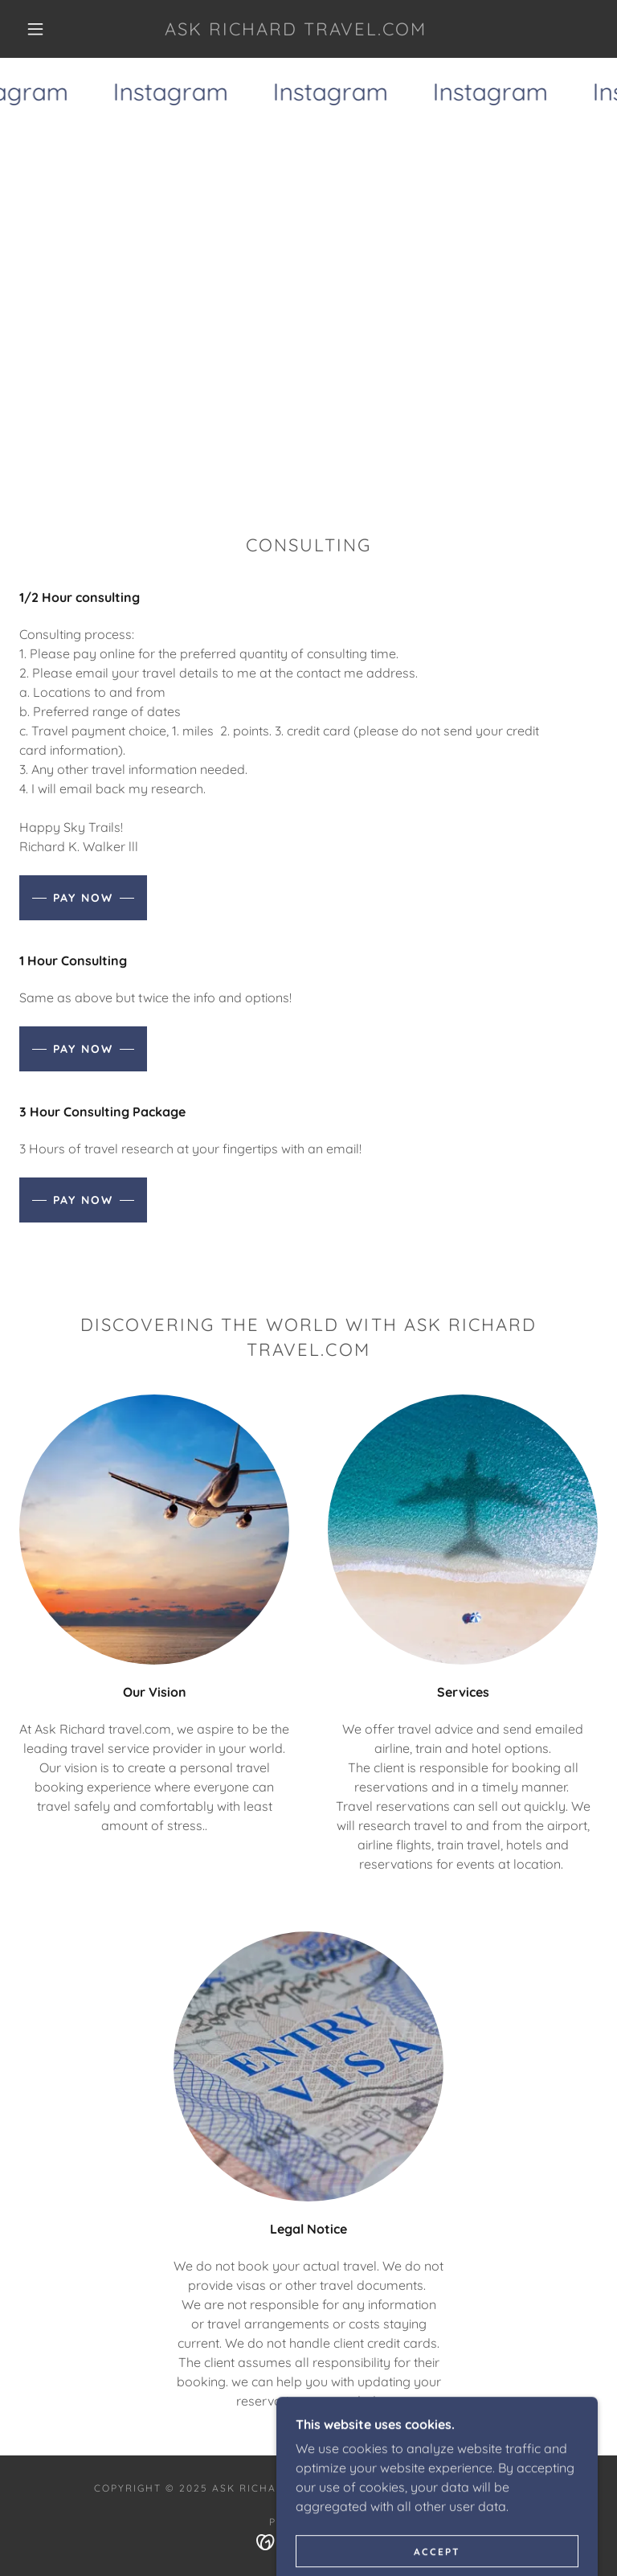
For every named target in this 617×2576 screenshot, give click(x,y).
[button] (35, 29)
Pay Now (83, 898)
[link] (295, 31)
